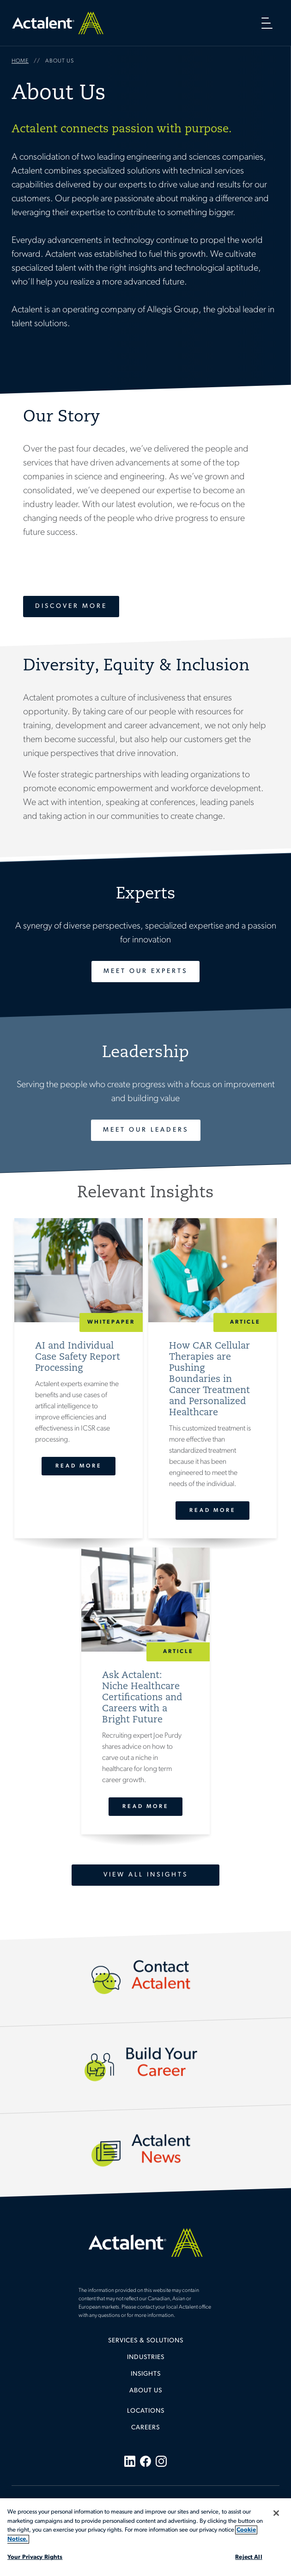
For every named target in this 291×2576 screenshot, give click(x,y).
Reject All (248, 2557)
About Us (145, 2390)
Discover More (71, 606)
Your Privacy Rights (34, 2557)
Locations (145, 2411)
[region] (145, 2537)
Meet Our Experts (145, 971)
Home (58, 23)
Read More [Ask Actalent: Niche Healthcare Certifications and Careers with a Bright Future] (145, 1806)
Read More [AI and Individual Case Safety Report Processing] (78, 1466)
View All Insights (145, 1874)
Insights (146, 2374)
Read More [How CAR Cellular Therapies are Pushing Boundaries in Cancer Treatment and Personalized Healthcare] (212, 1510)
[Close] (276, 2513)
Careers (145, 2427)
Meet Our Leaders (145, 1130)
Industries (145, 2357)
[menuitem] (145, 2344)
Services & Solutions (145, 2340)
